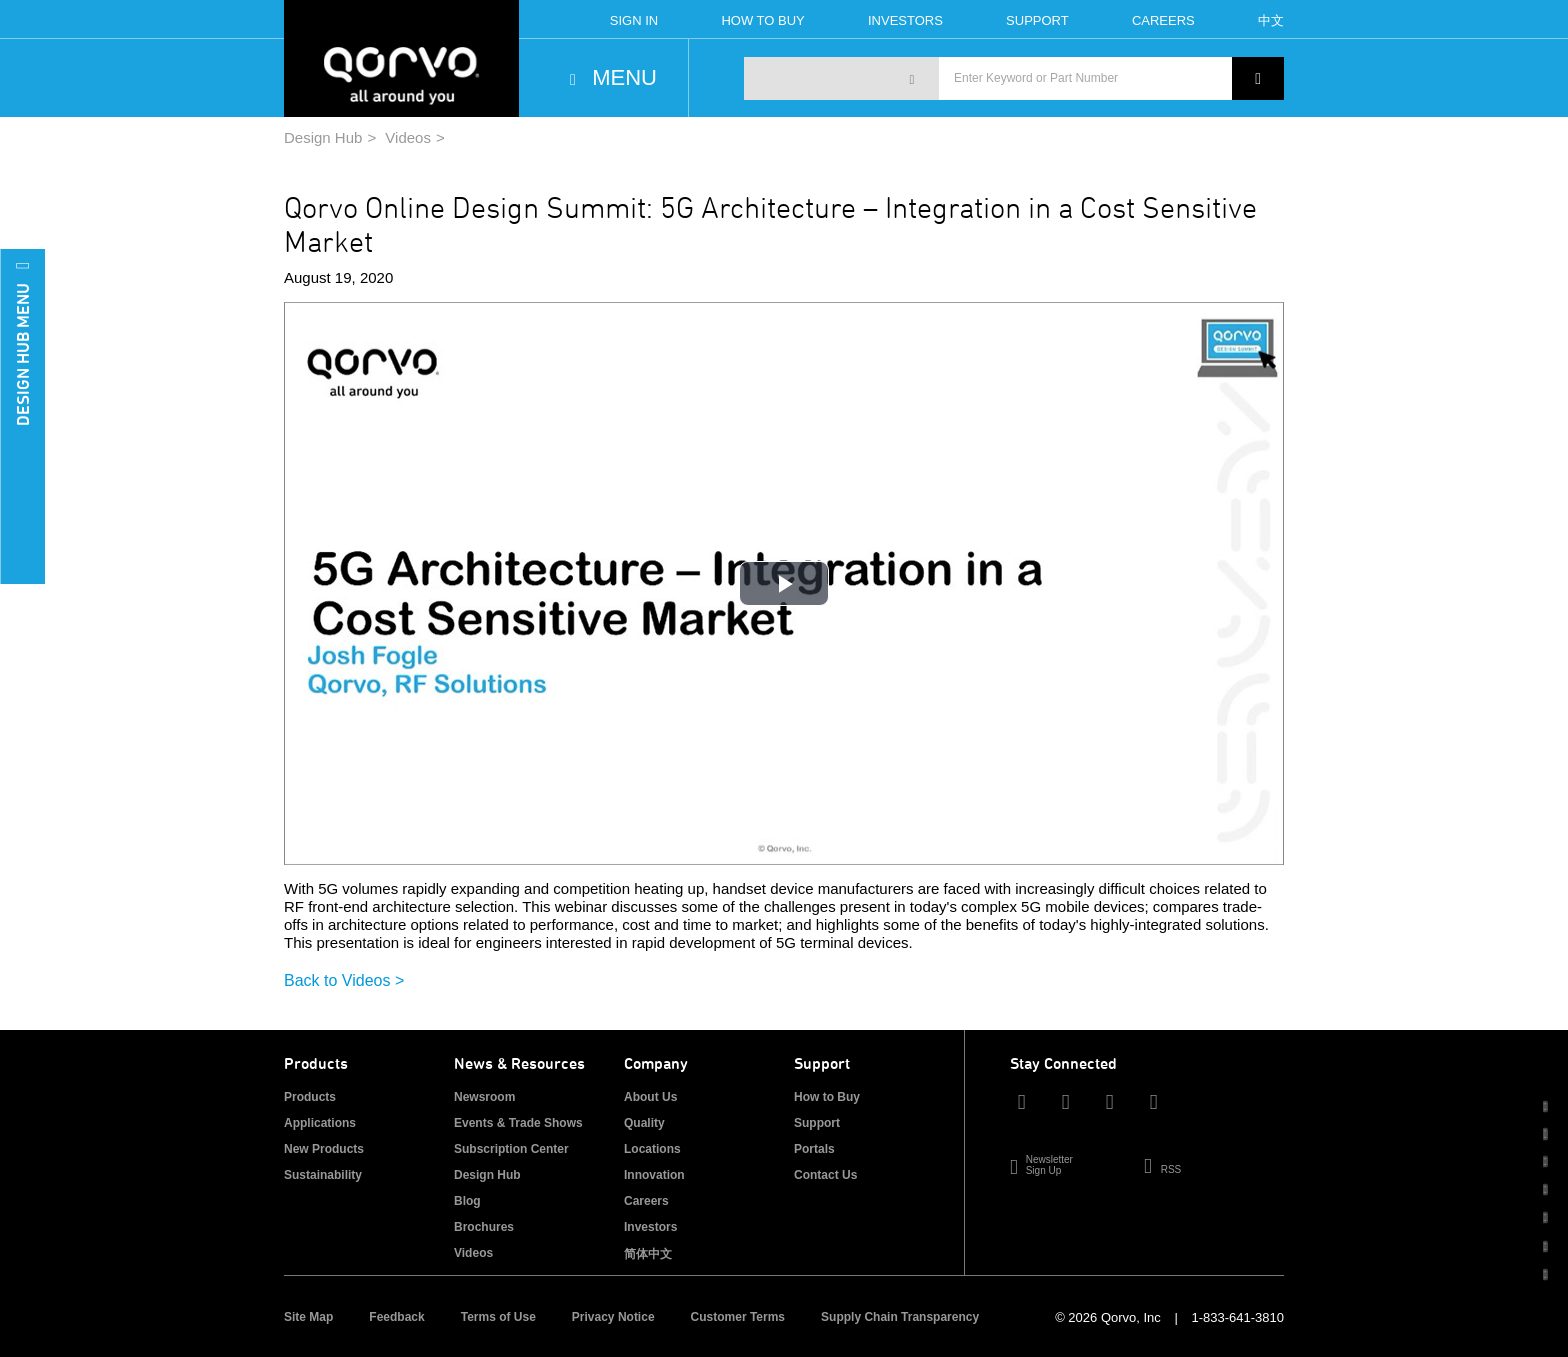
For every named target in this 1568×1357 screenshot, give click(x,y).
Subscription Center (511, 1149)
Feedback (396, 1317)
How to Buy (827, 1097)
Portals (814, 1149)
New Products (324, 1149)
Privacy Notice (613, 1317)
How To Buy (762, 20)
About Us (650, 1097)
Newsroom (484, 1097)
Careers (1163, 20)
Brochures (484, 1227)
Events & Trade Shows (518, 1123)
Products (310, 1097)
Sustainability (323, 1175)
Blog (467, 1201)
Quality (644, 1123)
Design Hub (323, 137)
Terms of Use (498, 1317)
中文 (1271, 20)
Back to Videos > (344, 980)
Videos (408, 137)
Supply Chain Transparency (900, 1317)
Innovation (654, 1175)
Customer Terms (738, 1317)
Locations (652, 1149)
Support (1037, 20)
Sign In (634, 20)
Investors (905, 20)
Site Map (308, 1317)
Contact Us (825, 1175)
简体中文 (648, 1254)
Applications (320, 1123)
